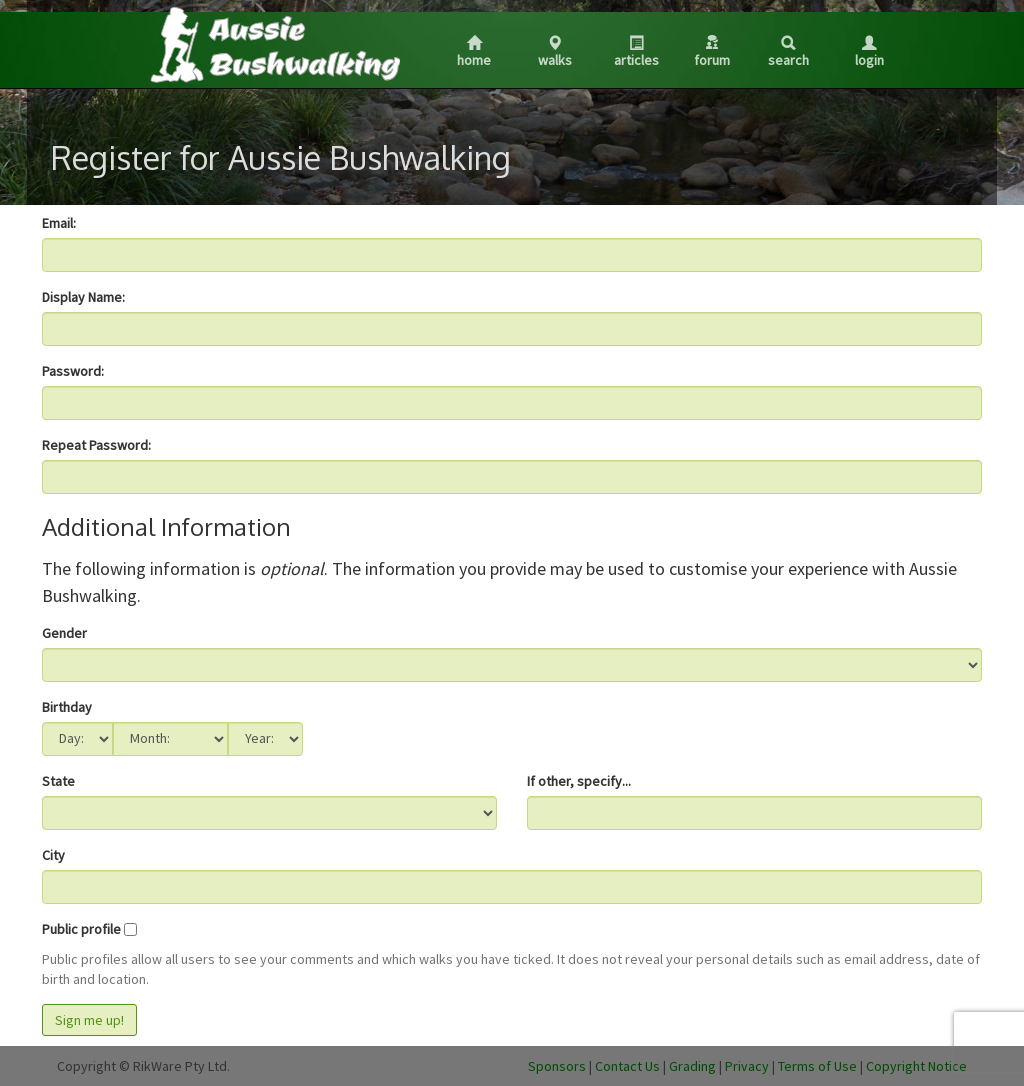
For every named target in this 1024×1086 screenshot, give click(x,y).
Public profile (81, 929)
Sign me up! (89, 1020)
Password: (73, 371)
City (53, 855)
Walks (555, 52)
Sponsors (557, 1066)
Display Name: (83, 297)
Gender (64, 633)
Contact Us (627, 1066)
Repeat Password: (96, 445)
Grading (692, 1066)
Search (788, 52)
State (58, 781)
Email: (59, 223)
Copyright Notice (916, 1066)
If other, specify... (579, 781)
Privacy (747, 1066)
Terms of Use (817, 1066)
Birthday (67, 707)
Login (869, 52)
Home (474, 52)
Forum (712, 52)
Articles (636, 52)
